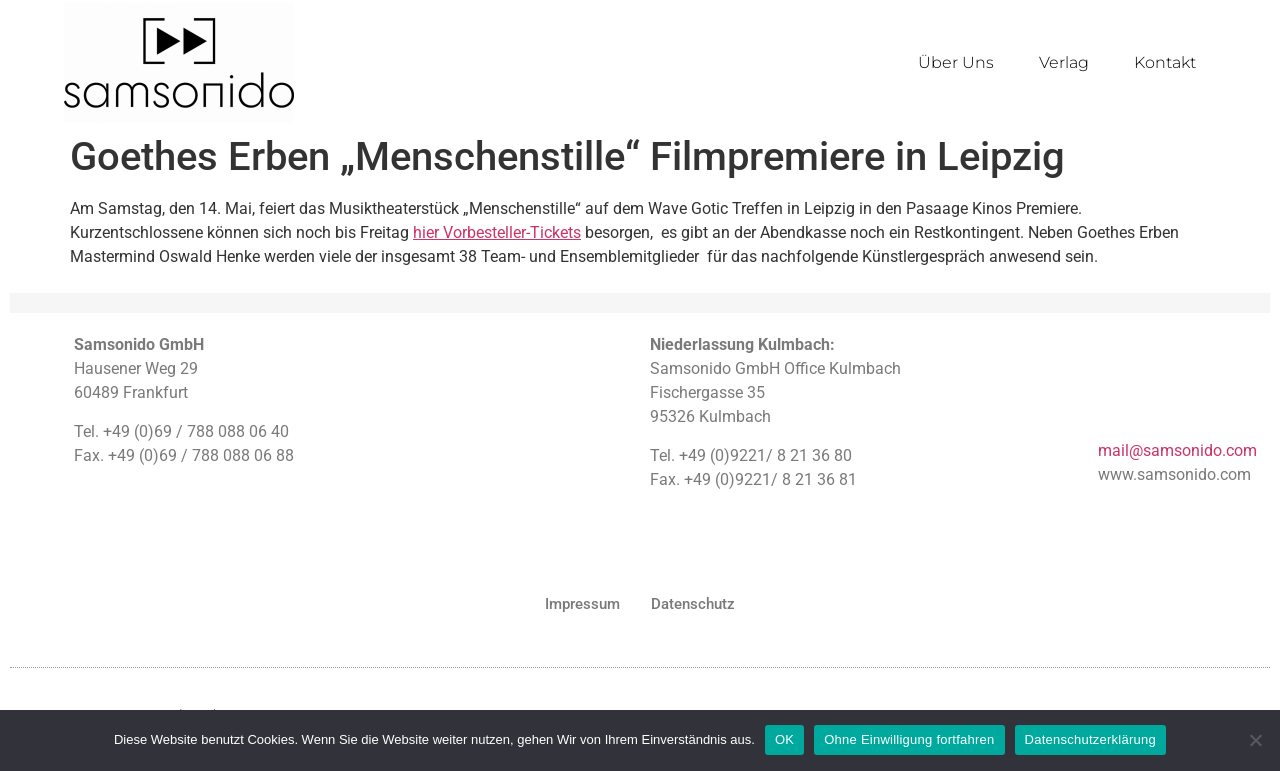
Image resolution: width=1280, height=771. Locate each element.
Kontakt (1165, 62)
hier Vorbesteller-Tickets (497, 232)
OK (784, 739)
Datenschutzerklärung (1090, 739)
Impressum (582, 604)
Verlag (1064, 62)
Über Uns (956, 62)
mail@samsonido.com (1177, 450)
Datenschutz (693, 604)
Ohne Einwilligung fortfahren (909, 739)
